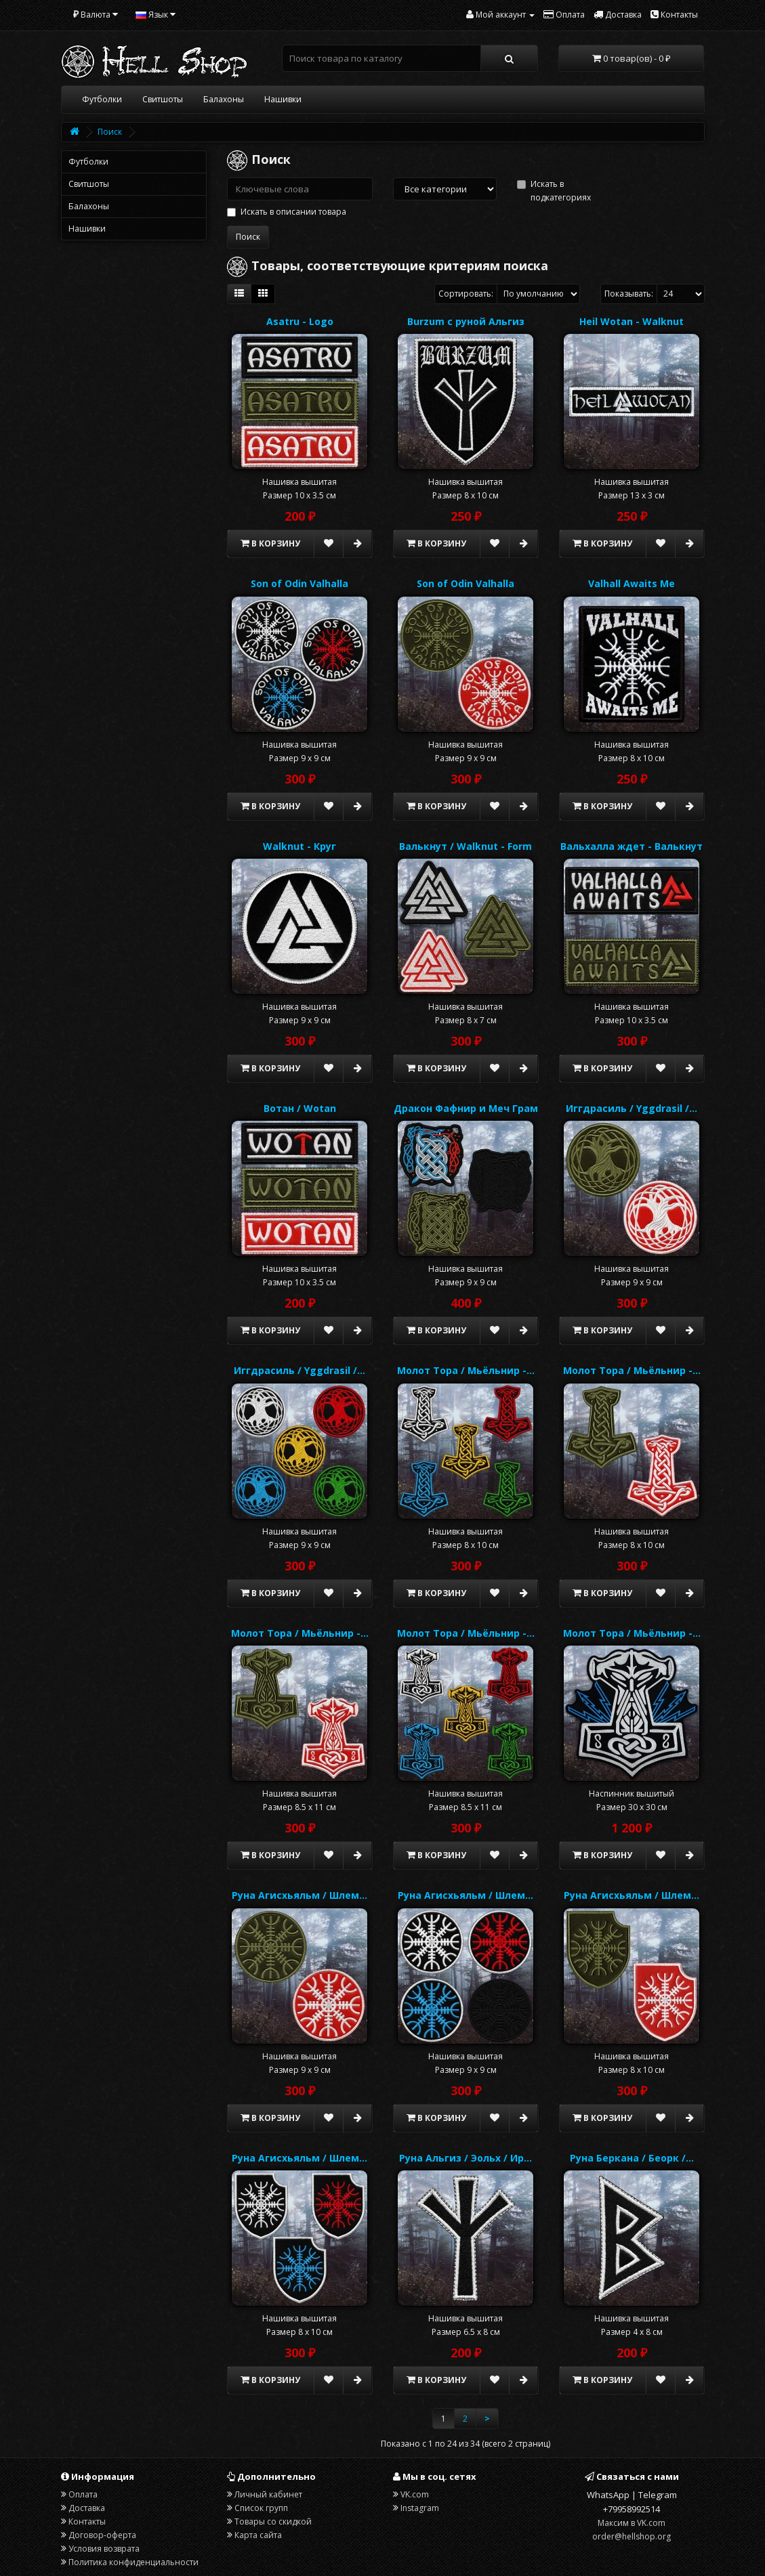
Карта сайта (258, 2535)
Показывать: (628, 293)
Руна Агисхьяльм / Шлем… (299, 1895)
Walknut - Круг (299, 846)
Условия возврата (104, 2548)
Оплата (83, 2494)
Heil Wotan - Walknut (631, 321)
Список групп (261, 2508)
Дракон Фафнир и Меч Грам (466, 1108)
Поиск (110, 131)
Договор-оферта (102, 2535)
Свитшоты (162, 99)
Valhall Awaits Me (631, 583)
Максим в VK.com (631, 2523)
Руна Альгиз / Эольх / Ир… (465, 2157)
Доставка (86, 2508)
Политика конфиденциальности (133, 2562)
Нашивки (283, 99)
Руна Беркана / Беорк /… (632, 2157)
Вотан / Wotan (300, 1108)
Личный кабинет (268, 2494)
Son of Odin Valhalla (299, 583)
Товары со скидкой (273, 2521)
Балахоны (223, 99)
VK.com (414, 2494)
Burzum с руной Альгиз (465, 321)
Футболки (102, 99)
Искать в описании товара (286, 211)
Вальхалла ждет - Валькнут (631, 846)
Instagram (419, 2508)
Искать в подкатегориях (554, 190)
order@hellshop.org (631, 2536)
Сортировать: (465, 293)
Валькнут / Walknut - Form (465, 846)
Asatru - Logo (299, 321)
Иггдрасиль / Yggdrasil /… (631, 1108)
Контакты (87, 2521)
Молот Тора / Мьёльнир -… (466, 1370)
